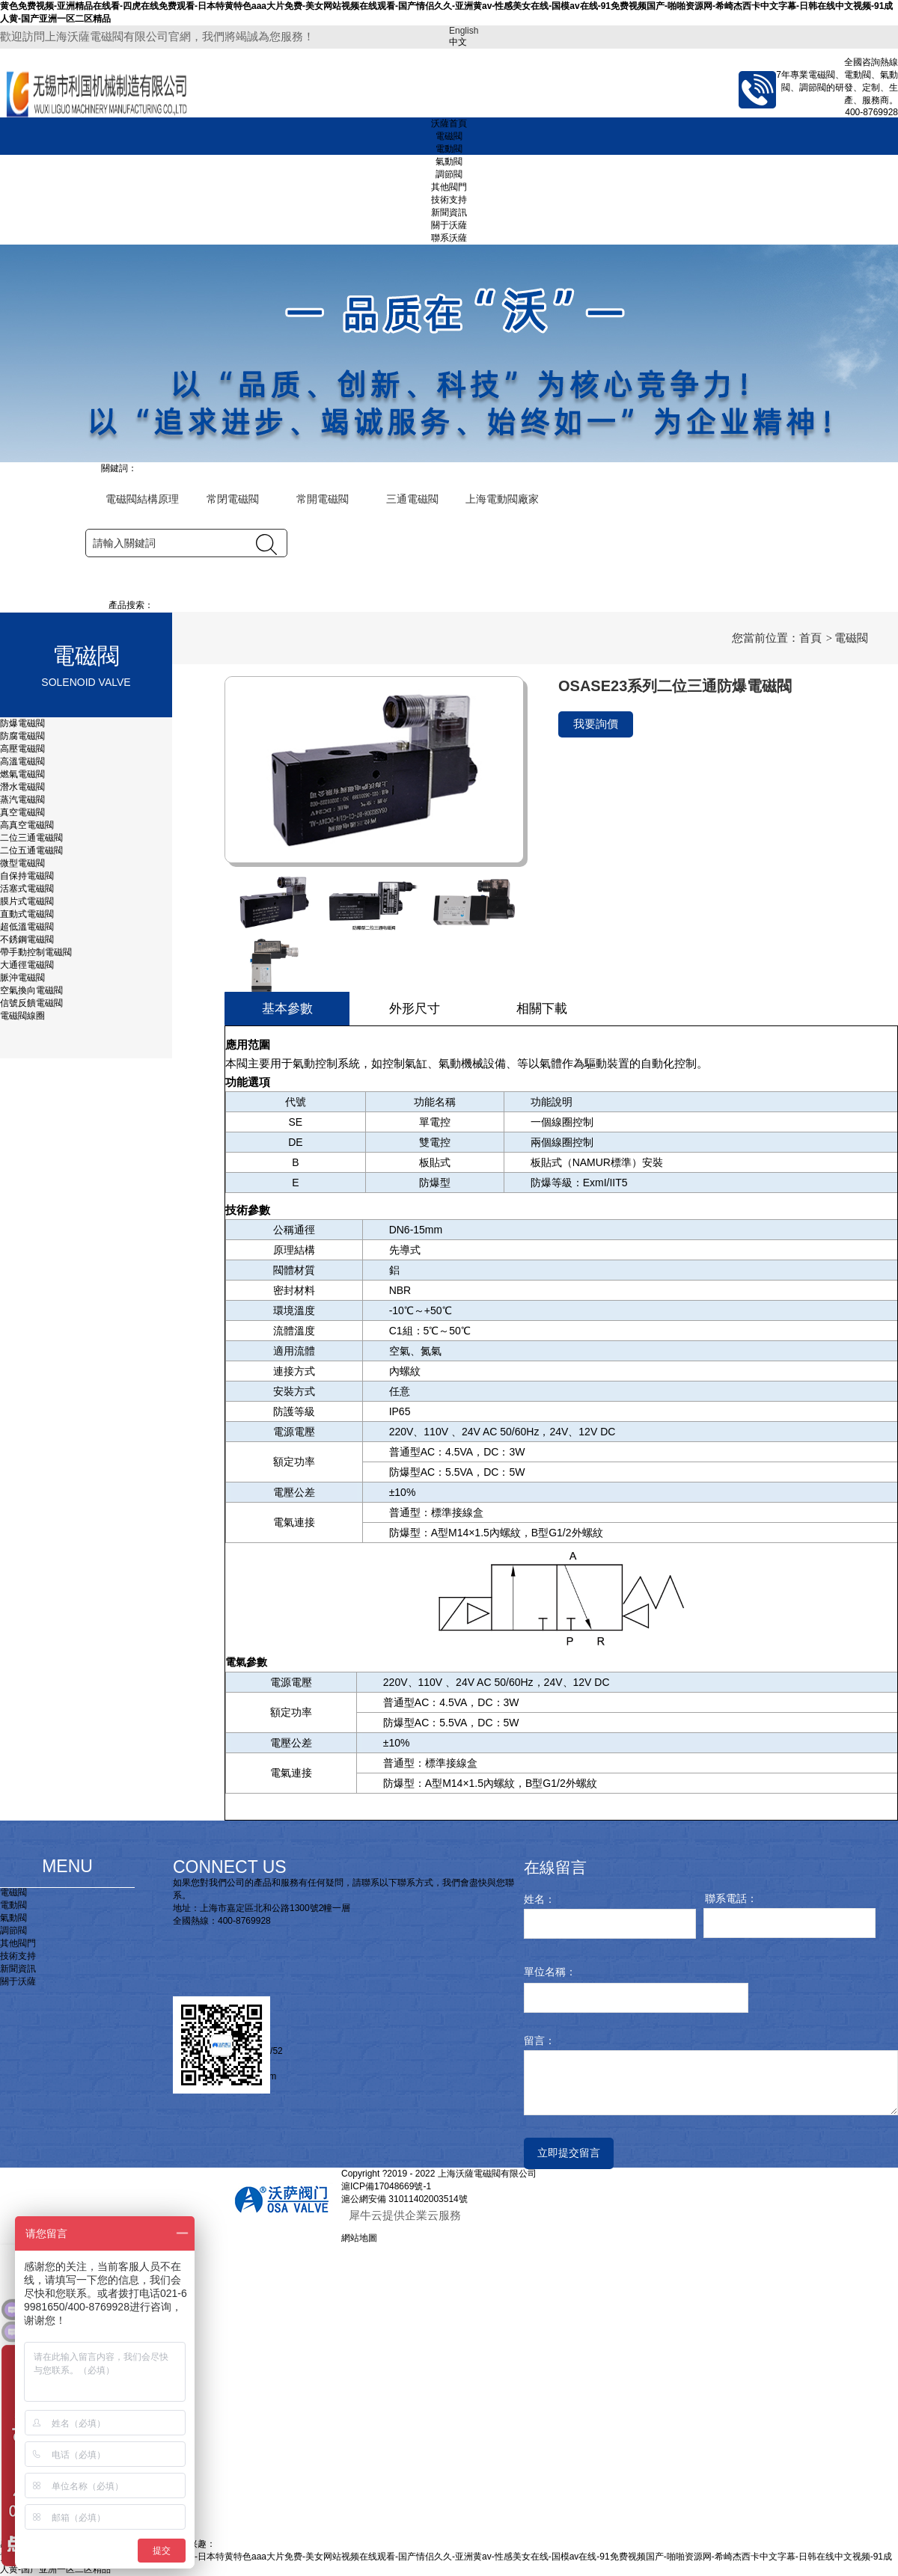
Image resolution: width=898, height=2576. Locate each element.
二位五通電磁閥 (31, 850)
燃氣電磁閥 (23, 774)
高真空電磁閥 (27, 825)
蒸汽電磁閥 (22, 799)
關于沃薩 (449, 225)
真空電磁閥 (22, 812)
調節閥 (449, 174)
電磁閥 (449, 136)
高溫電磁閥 (22, 761)
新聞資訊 (449, 212)
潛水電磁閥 (22, 787)
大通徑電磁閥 (27, 965)
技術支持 (449, 199)
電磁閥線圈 (22, 1016)
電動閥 (449, 149)
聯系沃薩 (449, 238)
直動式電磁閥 (27, 914)
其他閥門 (449, 187)
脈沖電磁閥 (22, 977)
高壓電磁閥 (22, 748)
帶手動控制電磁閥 (36, 952)
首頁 (810, 637)
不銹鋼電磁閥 (27, 939)
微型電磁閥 (22, 863)
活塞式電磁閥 (27, 888)
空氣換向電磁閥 (31, 990)
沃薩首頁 (449, 123)
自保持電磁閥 (27, 876)
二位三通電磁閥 (31, 837)
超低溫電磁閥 (27, 926)
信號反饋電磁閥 (31, 1003)
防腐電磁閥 (22, 736)
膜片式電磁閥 (27, 901)
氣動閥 (449, 161)
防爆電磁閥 (22, 723)
